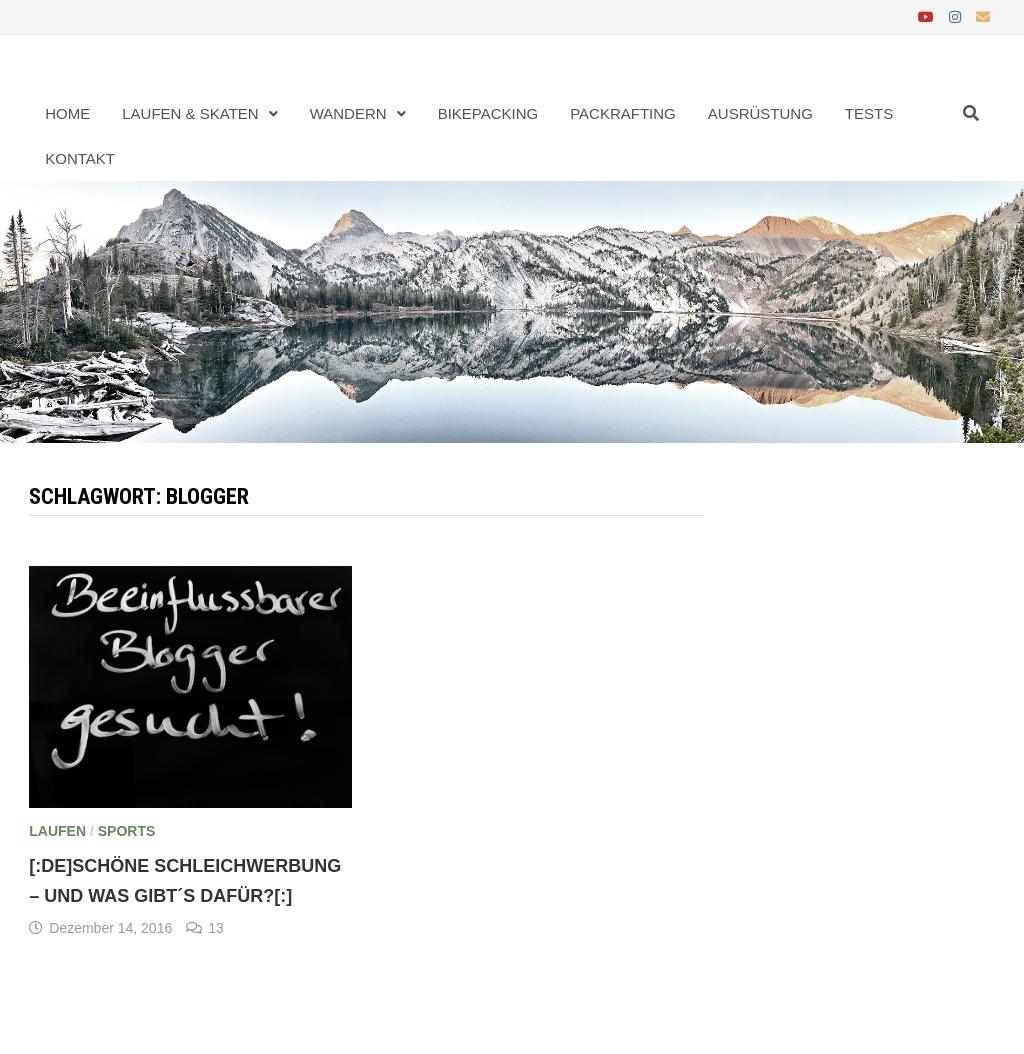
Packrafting (623, 113)
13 (216, 928)
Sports (127, 831)
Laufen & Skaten (190, 113)
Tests (869, 113)
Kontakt (80, 158)
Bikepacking (488, 113)
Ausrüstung (760, 113)
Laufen (57, 831)
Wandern (348, 113)
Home (67, 113)
